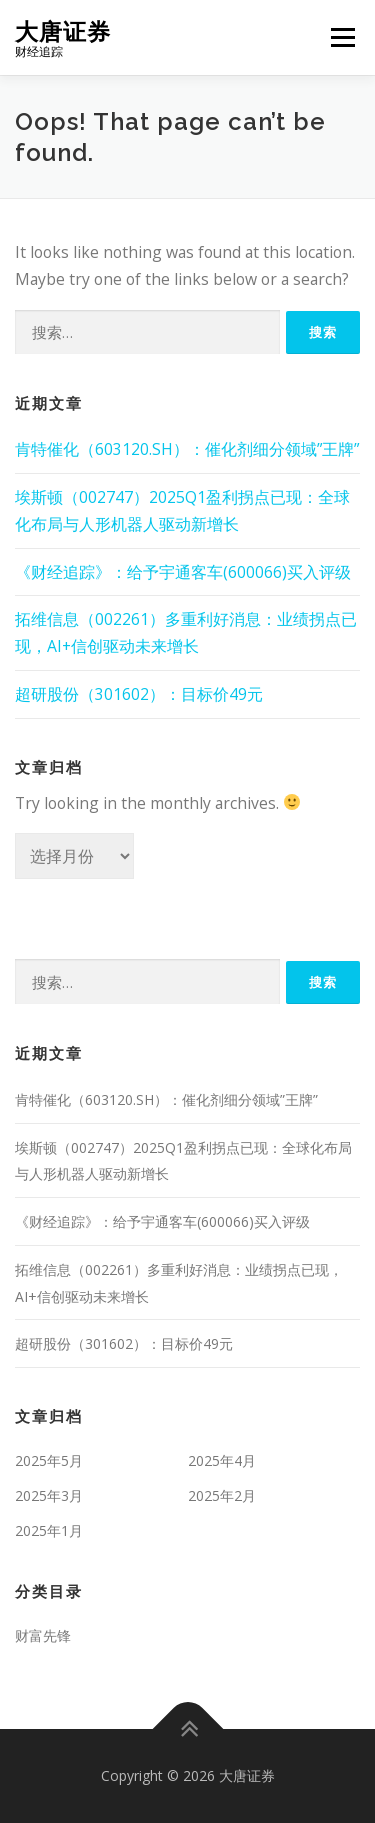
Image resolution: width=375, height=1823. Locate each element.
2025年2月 (222, 1495)
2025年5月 (49, 1460)
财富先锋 (43, 1635)
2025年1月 (49, 1530)
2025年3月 (49, 1495)
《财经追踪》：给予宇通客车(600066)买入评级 (183, 572)
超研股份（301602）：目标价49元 (139, 694)
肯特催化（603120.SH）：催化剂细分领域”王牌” (187, 449)
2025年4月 (222, 1460)
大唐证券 (63, 30)
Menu (342, 37)
